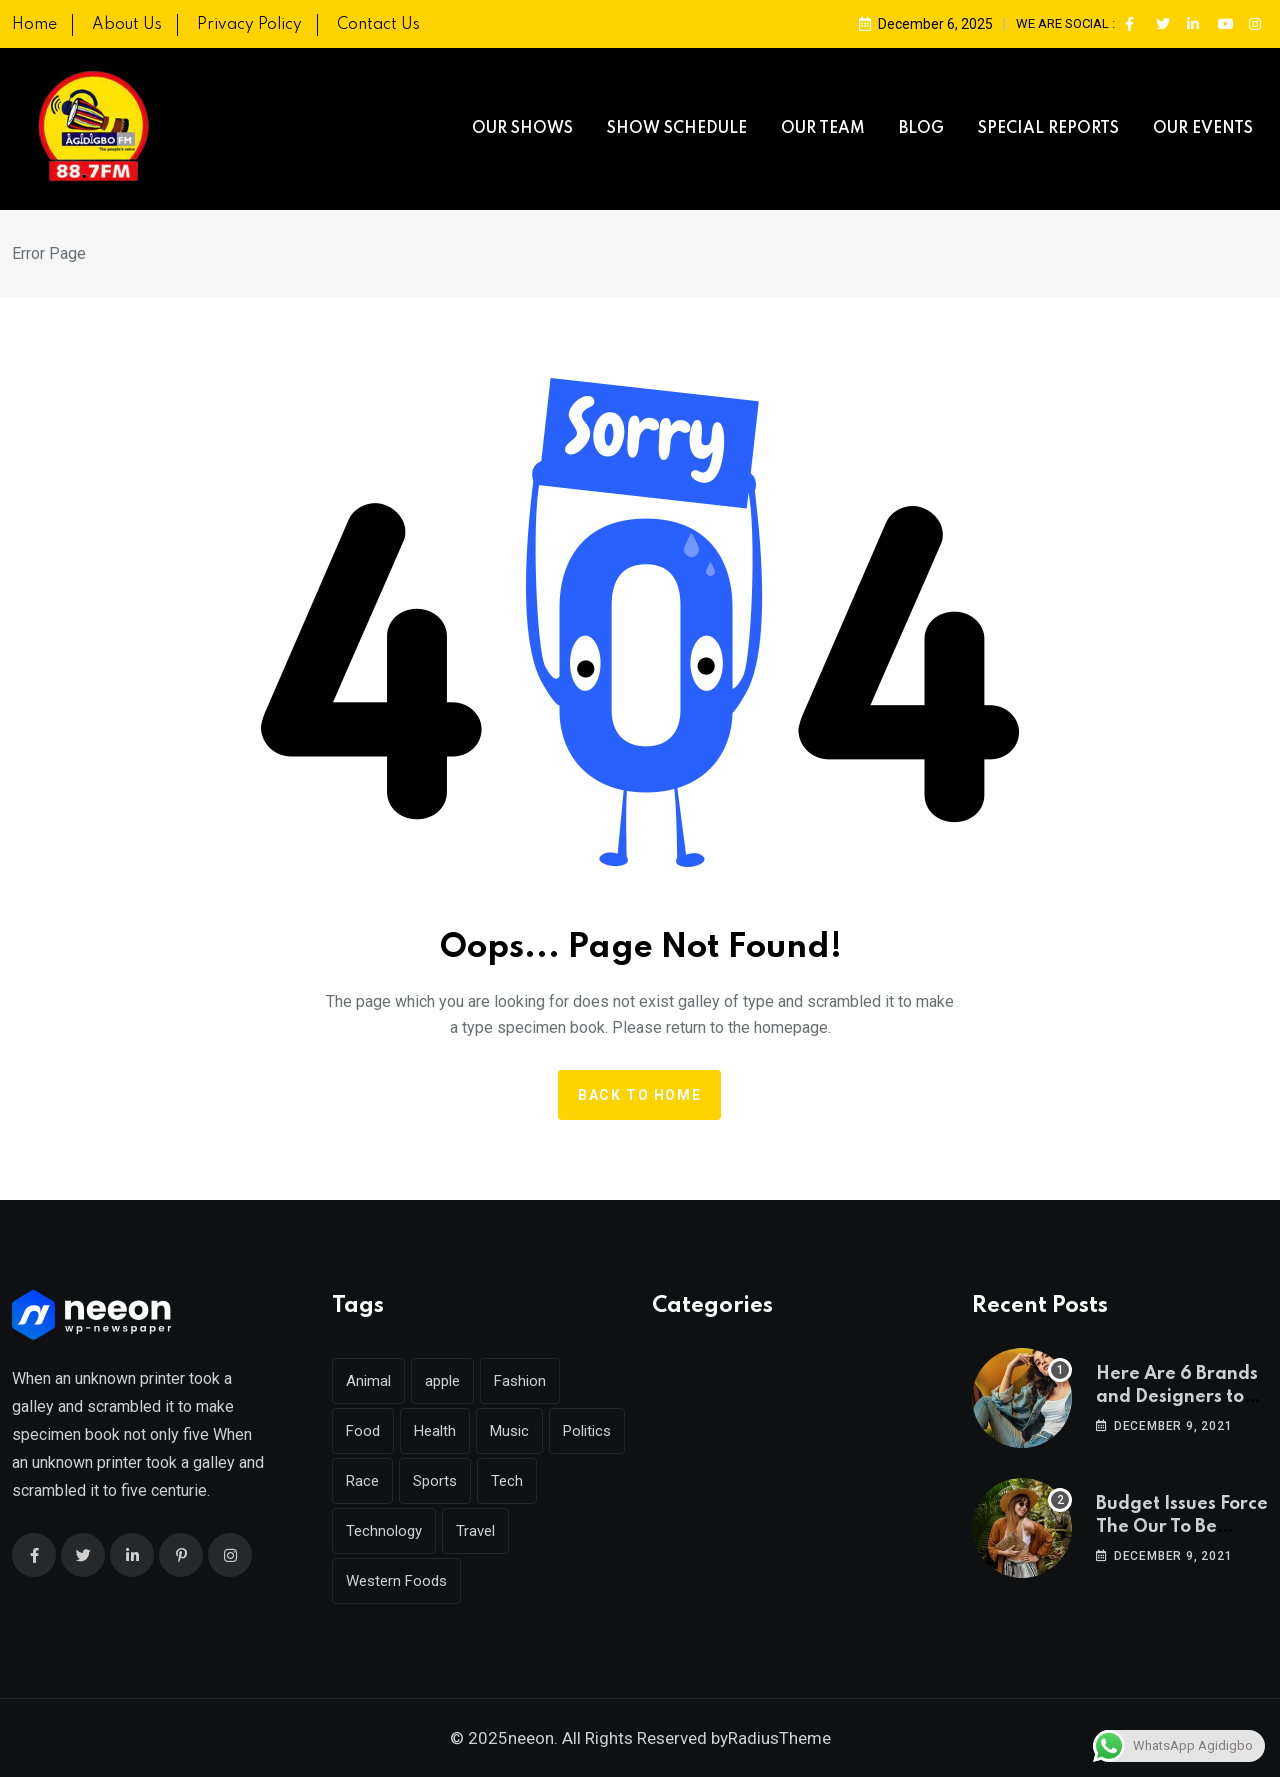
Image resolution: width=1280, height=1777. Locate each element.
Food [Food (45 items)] (363, 1431)
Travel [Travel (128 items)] (475, 1531)
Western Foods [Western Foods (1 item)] (396, 1581)
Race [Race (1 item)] (362, 1481)
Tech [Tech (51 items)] (507, 1481)
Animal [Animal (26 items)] (368, 1381)
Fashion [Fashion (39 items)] (520, 1381)
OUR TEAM (823, 129)
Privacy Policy (249, 25)
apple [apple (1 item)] (442, 1381)
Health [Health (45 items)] (435, 1431)
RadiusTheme (779, 1738)
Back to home (639, 1095)
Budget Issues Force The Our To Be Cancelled (1182, 1526)
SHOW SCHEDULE (677, 129)
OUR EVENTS (1203, 129)
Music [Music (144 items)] (509, 1431)
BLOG (921, 129)
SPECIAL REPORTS (1048, 129)
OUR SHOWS (522, 129)
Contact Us (378, 25)
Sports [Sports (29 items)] (435, 1481)
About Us (127, 25)
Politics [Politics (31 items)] (587, 1431)
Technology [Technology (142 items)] (384, 1531)
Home (34, 25)
